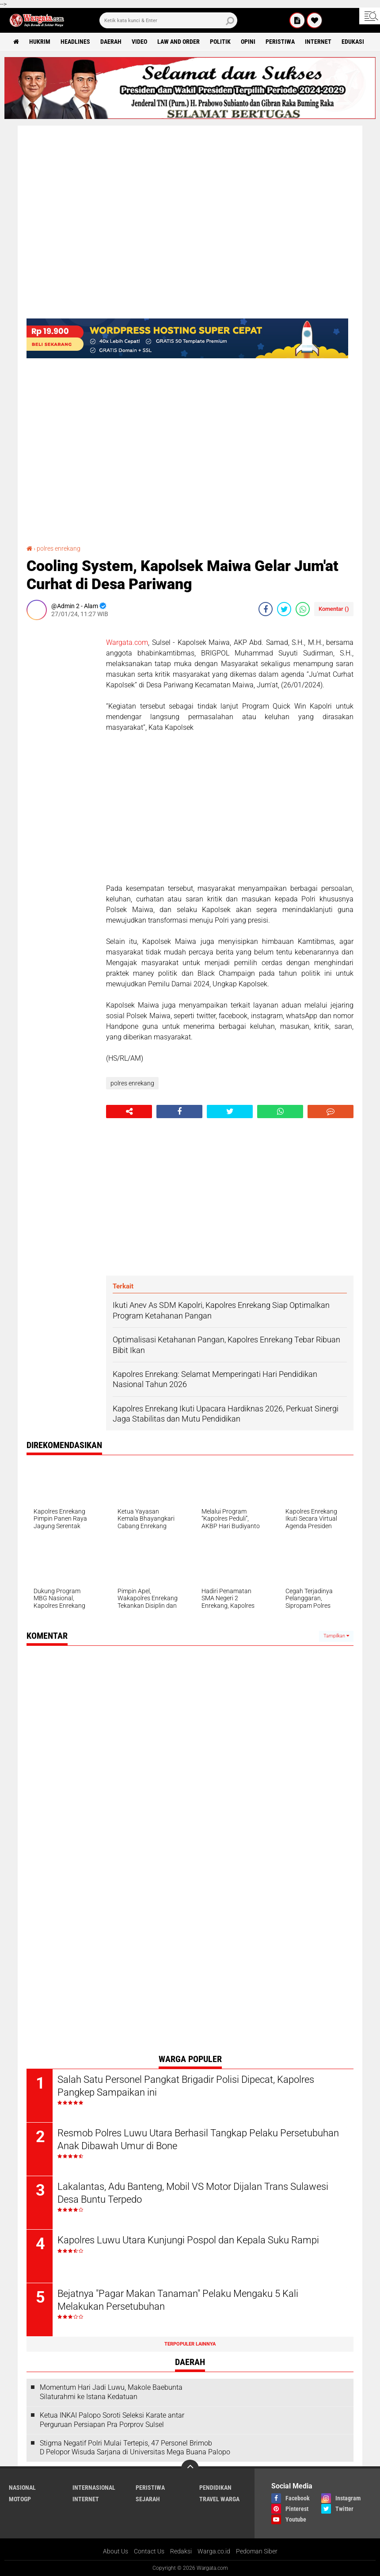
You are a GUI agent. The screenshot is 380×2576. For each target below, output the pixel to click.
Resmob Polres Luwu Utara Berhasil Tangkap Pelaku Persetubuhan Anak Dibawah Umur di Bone (198, 2139)
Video (139, 41)
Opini (248, 41)
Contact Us (149, 2551)
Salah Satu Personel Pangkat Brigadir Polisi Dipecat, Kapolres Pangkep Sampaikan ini (185, 2086)
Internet (318, 41)
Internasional (93, 2487)
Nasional (22, 2487)
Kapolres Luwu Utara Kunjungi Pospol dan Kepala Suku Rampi (188, 2240)
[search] (168, 20)
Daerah (111, 41)
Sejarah (148, 2499)
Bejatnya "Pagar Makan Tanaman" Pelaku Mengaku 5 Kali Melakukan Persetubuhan (177, 2300)
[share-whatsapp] (303, 609)
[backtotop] (190, 2468)
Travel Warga (219, 2499)
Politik (220, 41)
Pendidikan (215, 2487)
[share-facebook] (265, 609)
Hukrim (39, 41)
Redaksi (181, 2551)
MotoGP (20, 2499)
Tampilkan (336, 1636)
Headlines (75, 41)
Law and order (178, 41)
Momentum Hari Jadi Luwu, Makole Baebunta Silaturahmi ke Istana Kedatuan (111, 2392)
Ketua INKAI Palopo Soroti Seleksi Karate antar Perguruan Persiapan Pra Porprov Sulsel (112, 2420)
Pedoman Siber (256, 2551)
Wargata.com (127, 642)
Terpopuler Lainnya (190, 2344)
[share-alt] (129, 1111)
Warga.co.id (214, 2551)
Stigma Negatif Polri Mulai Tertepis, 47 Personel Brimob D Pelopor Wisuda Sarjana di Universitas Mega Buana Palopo (135, 2448)
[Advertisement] (62, 759)
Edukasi (353, 41)
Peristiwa (280, 41)
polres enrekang (58, 548)
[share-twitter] (284, 609)
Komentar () (334, 609)
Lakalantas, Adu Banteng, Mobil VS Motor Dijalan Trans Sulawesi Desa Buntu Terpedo (192, 2193)
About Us (115, 2551)
